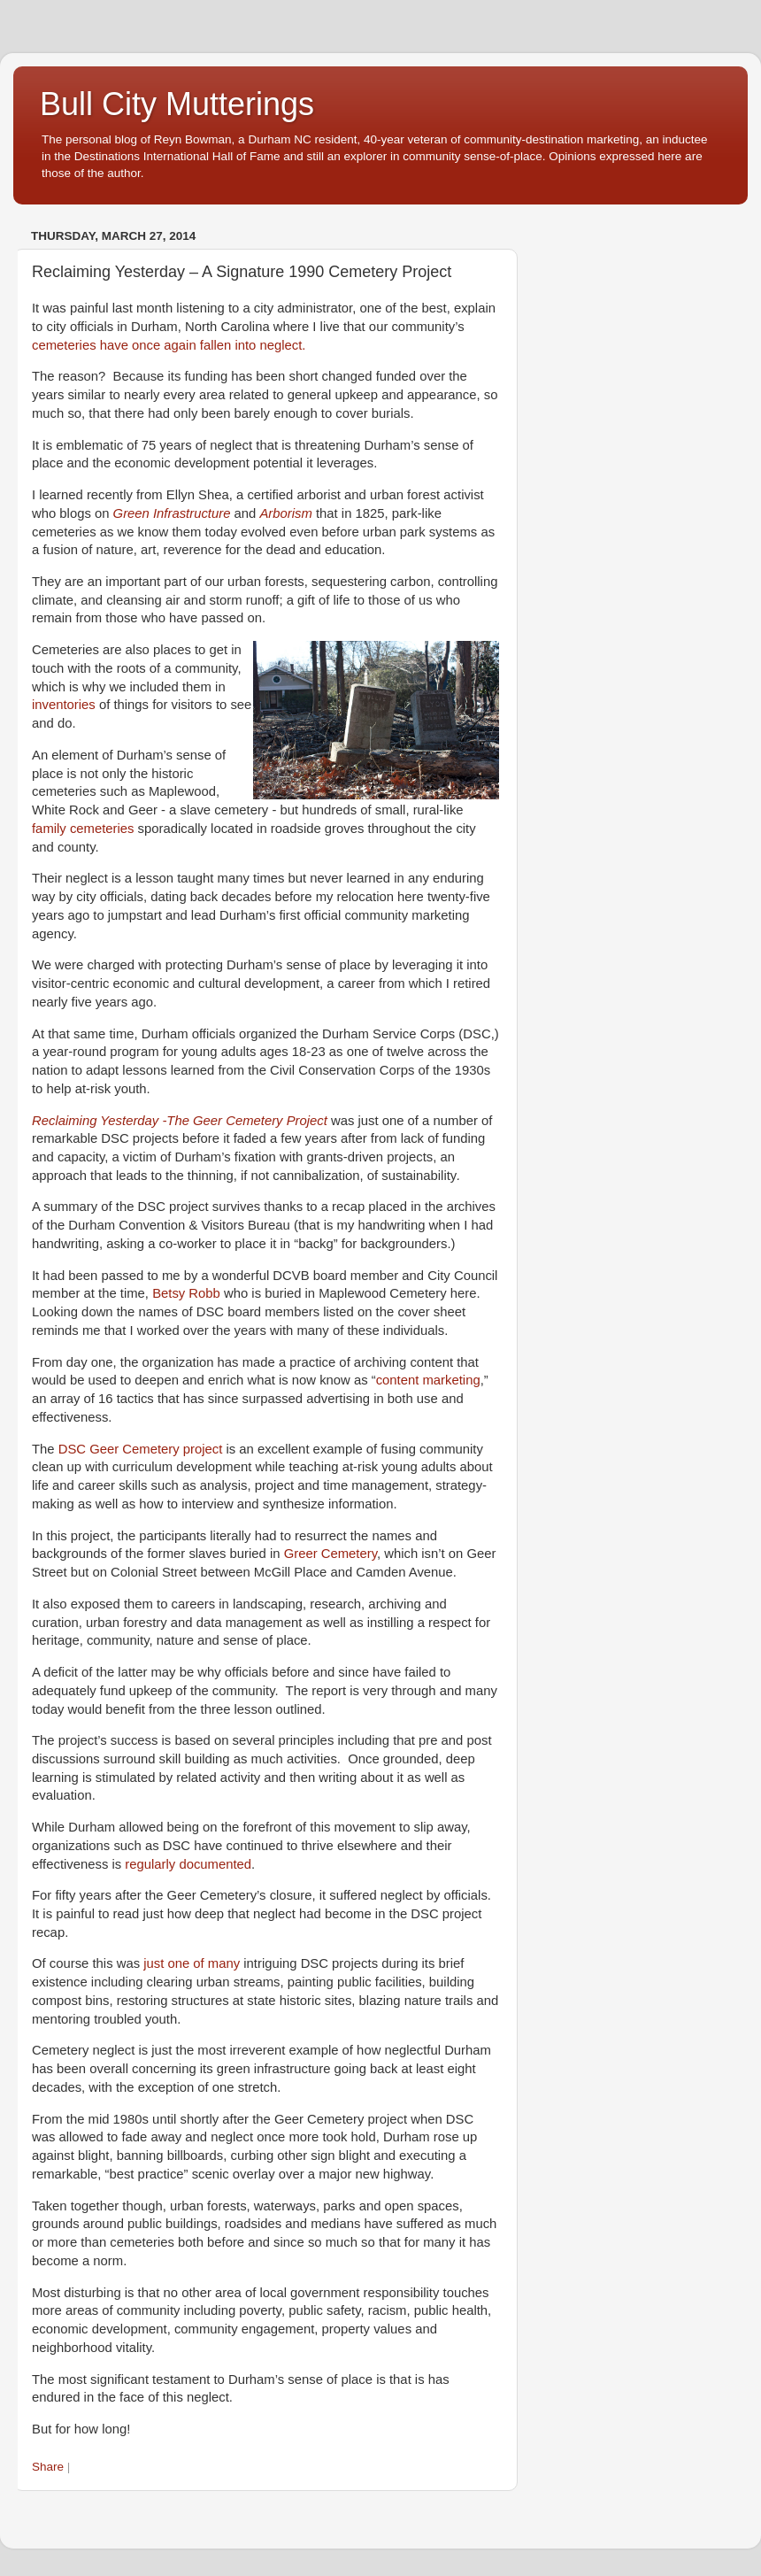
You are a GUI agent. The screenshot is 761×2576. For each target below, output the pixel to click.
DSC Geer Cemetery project (140, 1449)
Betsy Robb (186, 1293)
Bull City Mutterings (177, 104)
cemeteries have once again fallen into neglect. (168, 345)
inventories (64, 705)
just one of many (191, 1963)
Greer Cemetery (330, 1553)
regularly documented (188, 1864)
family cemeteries (83, 828)
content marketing (428, 1380)
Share (48, 2466)
